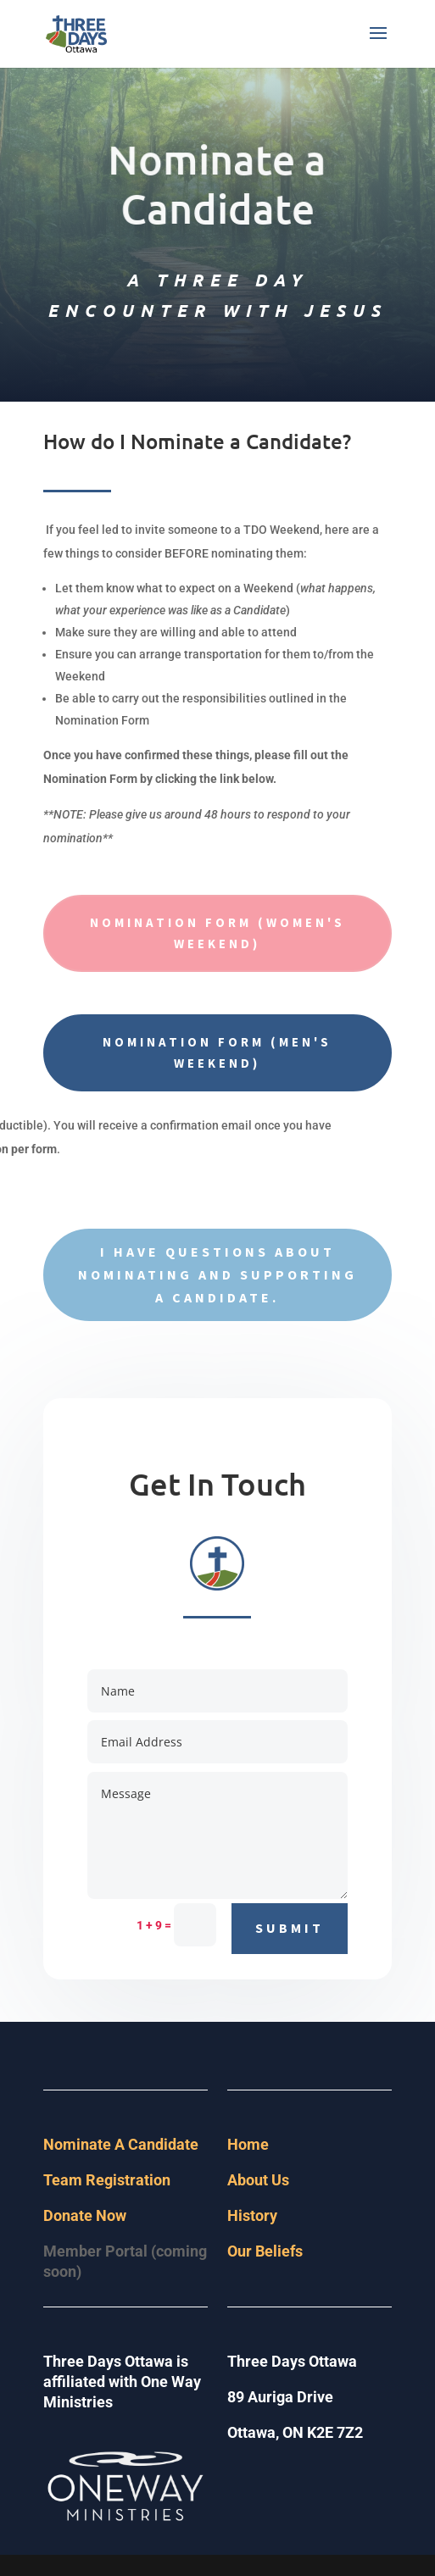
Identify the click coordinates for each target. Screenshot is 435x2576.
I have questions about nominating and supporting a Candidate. (217, 1274)
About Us (258, 2180)
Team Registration (106, 2180)
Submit (289, 1927)
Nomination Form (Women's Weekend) (217, 933)
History (252, 2215)
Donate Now (84, 2215)
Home (248, 2144)
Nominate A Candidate (120, 2144)
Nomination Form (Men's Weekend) (217, 1053)
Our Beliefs (265, 2251)
